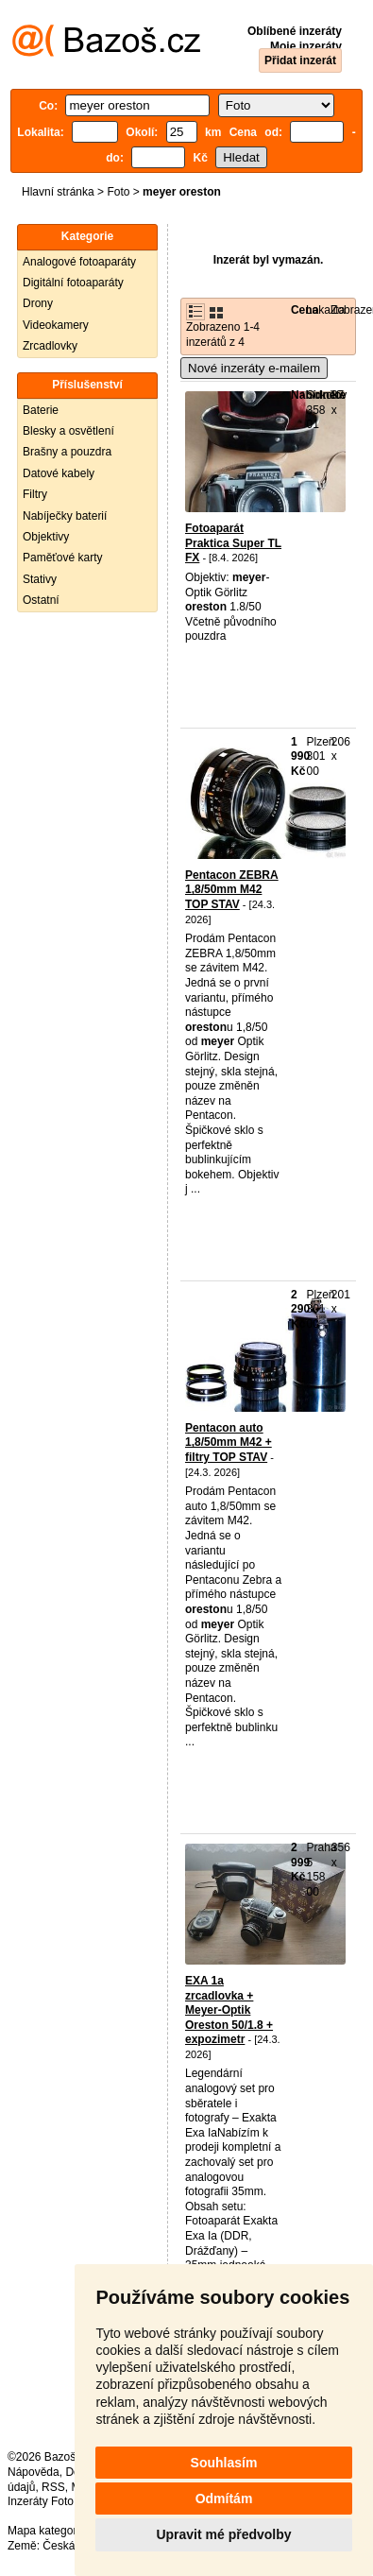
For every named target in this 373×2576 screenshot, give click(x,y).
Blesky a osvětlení (68, 431)
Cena (304, 310)
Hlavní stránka (58, 191)
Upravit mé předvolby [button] (223, 2534)
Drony (38, 303)
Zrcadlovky (50, 345)
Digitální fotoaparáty (73, 282)
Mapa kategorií (45, 2530)
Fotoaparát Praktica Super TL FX (233, 543)
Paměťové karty (63, 557)
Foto (118, 191)
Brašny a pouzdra (67, 451)
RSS (53, 2487)
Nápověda (33, 2472)
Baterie (41, 410)
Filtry (35, 494)
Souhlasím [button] (224, 2462)
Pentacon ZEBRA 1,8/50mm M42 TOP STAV (232, 889)
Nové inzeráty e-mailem (254, 368)
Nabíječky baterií (65, 516)
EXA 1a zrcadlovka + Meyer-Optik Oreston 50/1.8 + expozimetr (229, 2010)
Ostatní (41, 600)
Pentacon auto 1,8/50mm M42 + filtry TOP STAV (228, 1442)
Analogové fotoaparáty (79, 261)
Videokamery (56, 325)
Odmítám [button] (224, 2498)
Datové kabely (58, 473)
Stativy (40, 579)
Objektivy (46, 536)
